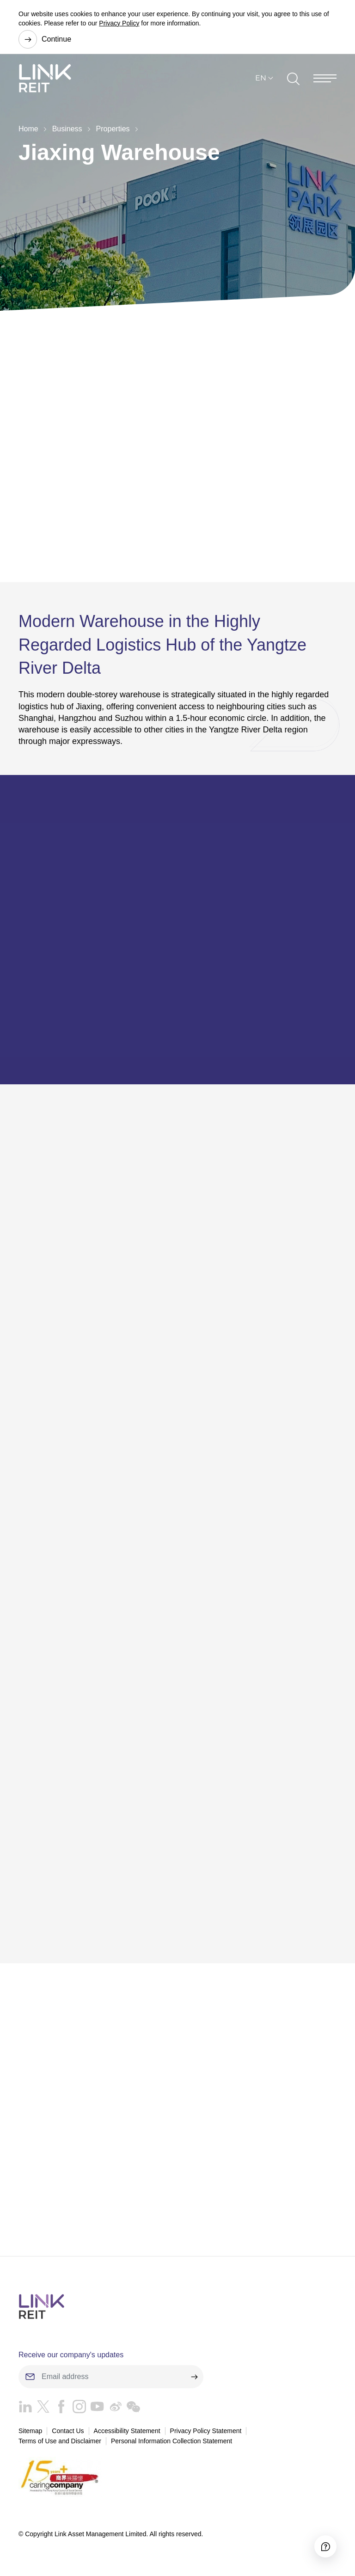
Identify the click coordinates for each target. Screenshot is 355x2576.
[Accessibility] (325, 2546)
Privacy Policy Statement (206, 2431)
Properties (113, 129)
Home (28, 129)
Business (67, 129)
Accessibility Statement (127, 2431)
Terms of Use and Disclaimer (59, 2441)
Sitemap (30, 2431)
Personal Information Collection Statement (171, 2441)
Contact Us (68, 2431)
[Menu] (325, 78)
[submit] (194, 2376)
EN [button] (260, 78)
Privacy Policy (119, 23)
